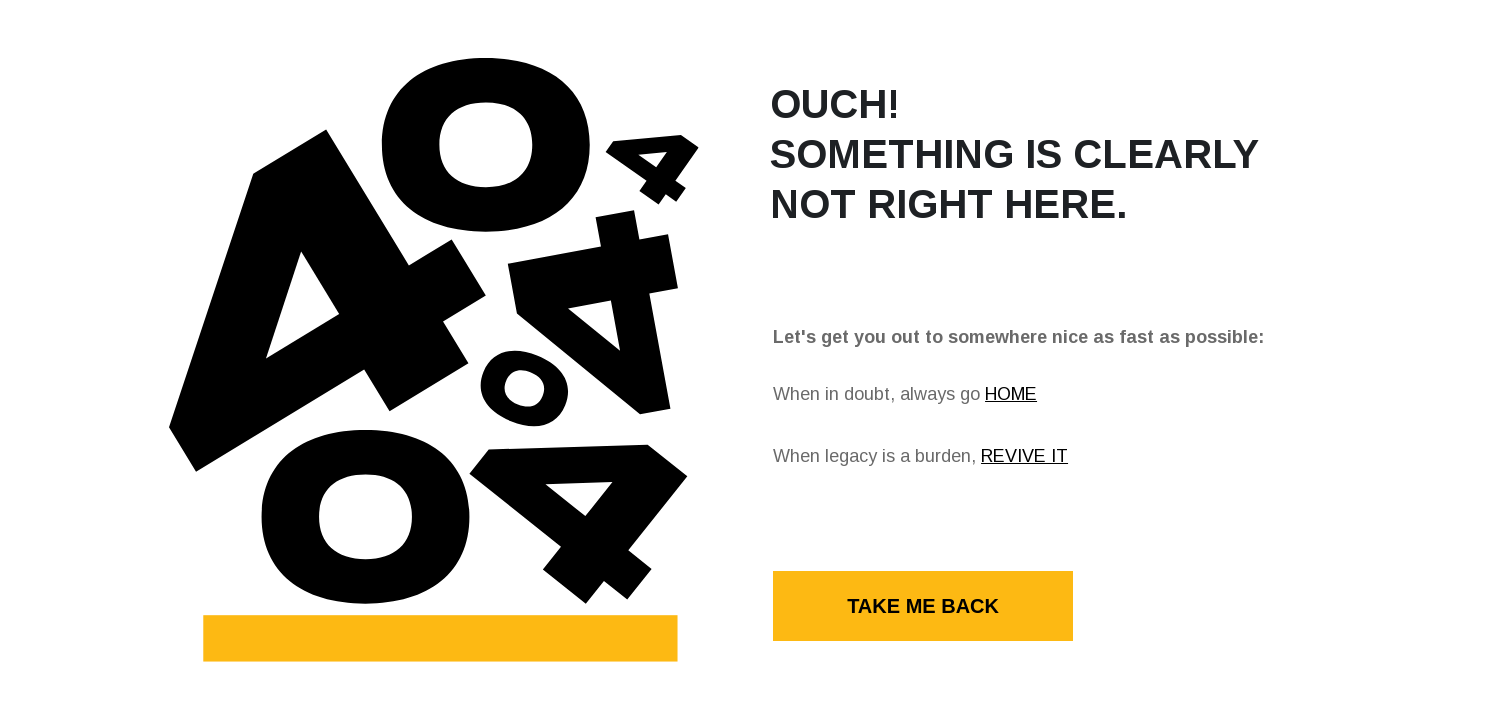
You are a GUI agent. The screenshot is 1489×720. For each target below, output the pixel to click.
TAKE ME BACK (923, 606)
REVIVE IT (1024, 456)
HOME (1011, 394)
